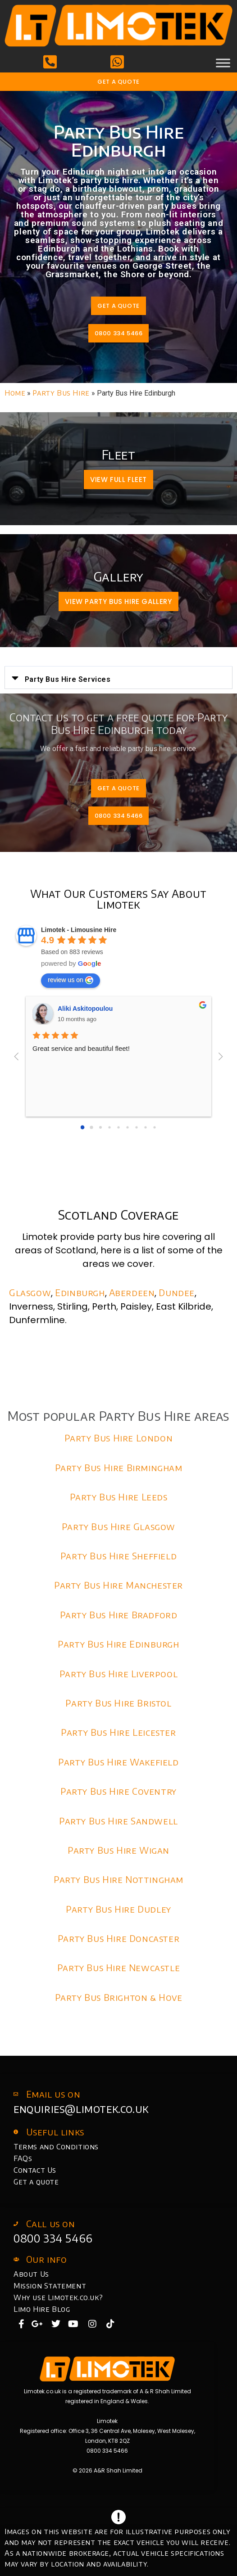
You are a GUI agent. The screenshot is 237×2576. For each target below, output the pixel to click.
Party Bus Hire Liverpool (118, 1673)
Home (15, 392)
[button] (118, 678)
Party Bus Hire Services (68, 679)
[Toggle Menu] (223, 63)
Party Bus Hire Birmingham (118, 1467)
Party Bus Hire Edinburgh (118, 1643)
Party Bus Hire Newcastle (118, 1967)
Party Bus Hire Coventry (118, 1791)
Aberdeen (132, 1292)
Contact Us (35, 2170)
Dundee (177, 1292)
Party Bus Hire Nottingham (118, 1879)
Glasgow (30, 1292)
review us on (70, 980)
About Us (31, 2274)
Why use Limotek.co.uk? (58, 2297)
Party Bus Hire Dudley (118, 1908)
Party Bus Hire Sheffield (118, 1555)
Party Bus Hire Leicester (118, 1732)
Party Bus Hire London (118, 1437)
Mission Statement (50, 2285)
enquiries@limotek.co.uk (81, 2108)
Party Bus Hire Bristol (118, 1702)
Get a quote (36, 2181)
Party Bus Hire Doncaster (118, 1938)
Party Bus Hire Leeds (119, 1496)
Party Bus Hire (60, 392)
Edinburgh (80, 1292)
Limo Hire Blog (42, 2309)
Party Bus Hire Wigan (118, 1849)
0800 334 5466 (53, 2238)
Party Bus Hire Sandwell (118, 1820)
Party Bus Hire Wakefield (118, 1761)
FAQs (23, 2158)
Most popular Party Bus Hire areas (118, 1415)
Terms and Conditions (56, 2146)
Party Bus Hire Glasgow (118, 1526)
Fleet (119, 454)
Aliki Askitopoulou (85, 1008)
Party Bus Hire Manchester (118, 1584)
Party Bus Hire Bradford (119, 1614)
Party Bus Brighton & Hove (118, 1997)
